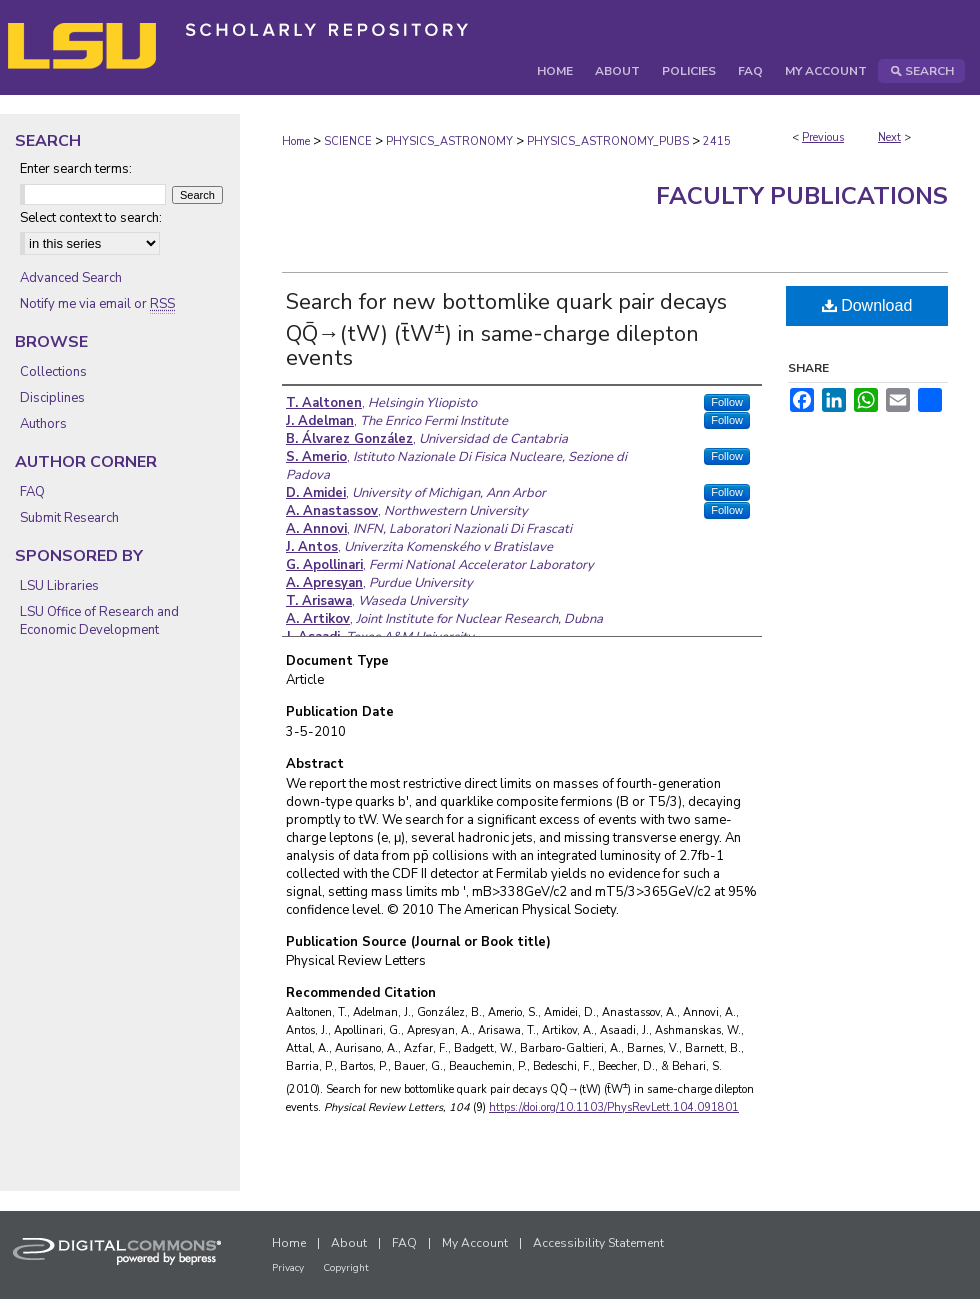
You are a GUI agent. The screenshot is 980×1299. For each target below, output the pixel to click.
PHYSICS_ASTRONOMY (449, 141)
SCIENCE (348, 141)
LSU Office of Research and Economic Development (99, 621)
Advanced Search (71, 278)
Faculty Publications (802, 196)
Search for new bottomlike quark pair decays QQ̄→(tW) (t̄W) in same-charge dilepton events (506, 329)
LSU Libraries (59, 586)
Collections (53, 372)
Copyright (346, 1268)
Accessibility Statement (598, 1243)
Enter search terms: (76, 169)
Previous (823, 137)
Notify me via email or (97, 304)
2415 (717, 141)
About (349, 1243)
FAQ (32, 492)
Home (296, 141)
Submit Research (69, 518)
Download (867, 305)
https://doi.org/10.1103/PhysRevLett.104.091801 (614, 1107)
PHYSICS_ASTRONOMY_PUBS (608, 141)
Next (889, 137)
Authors (43, 424)
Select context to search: (91, 218)
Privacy (288, 1268)
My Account (475, 1243)
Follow (727, 402)
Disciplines (52, 398)
